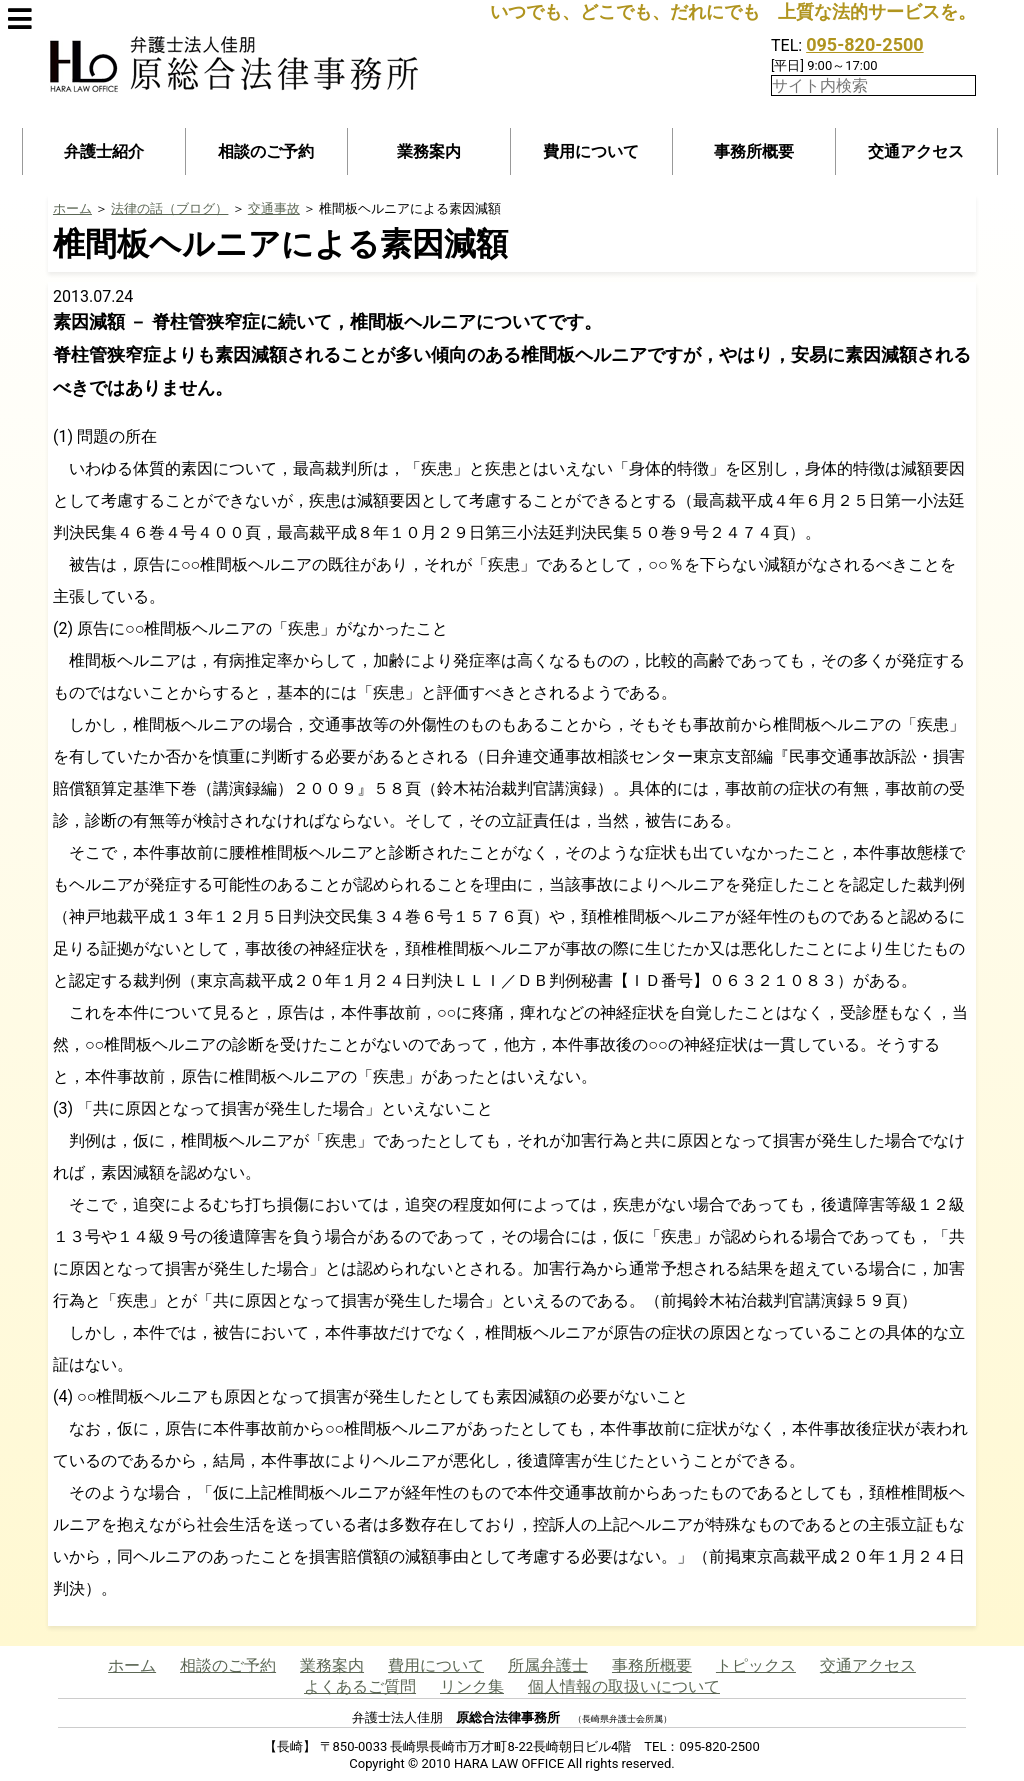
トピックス (756, 1665)
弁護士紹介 (104, 151)
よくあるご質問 (360, 1686)
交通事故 (274, 208)
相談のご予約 (266, 151)
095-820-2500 (864, 44)
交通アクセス (916, 151)
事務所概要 (754, 151)
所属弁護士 (548, 1665)
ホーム (72, 208)
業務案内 (429, 151)
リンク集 (472, 1686)
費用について (591, 151)
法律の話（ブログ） (169, 208)
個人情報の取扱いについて (624, 1686)
